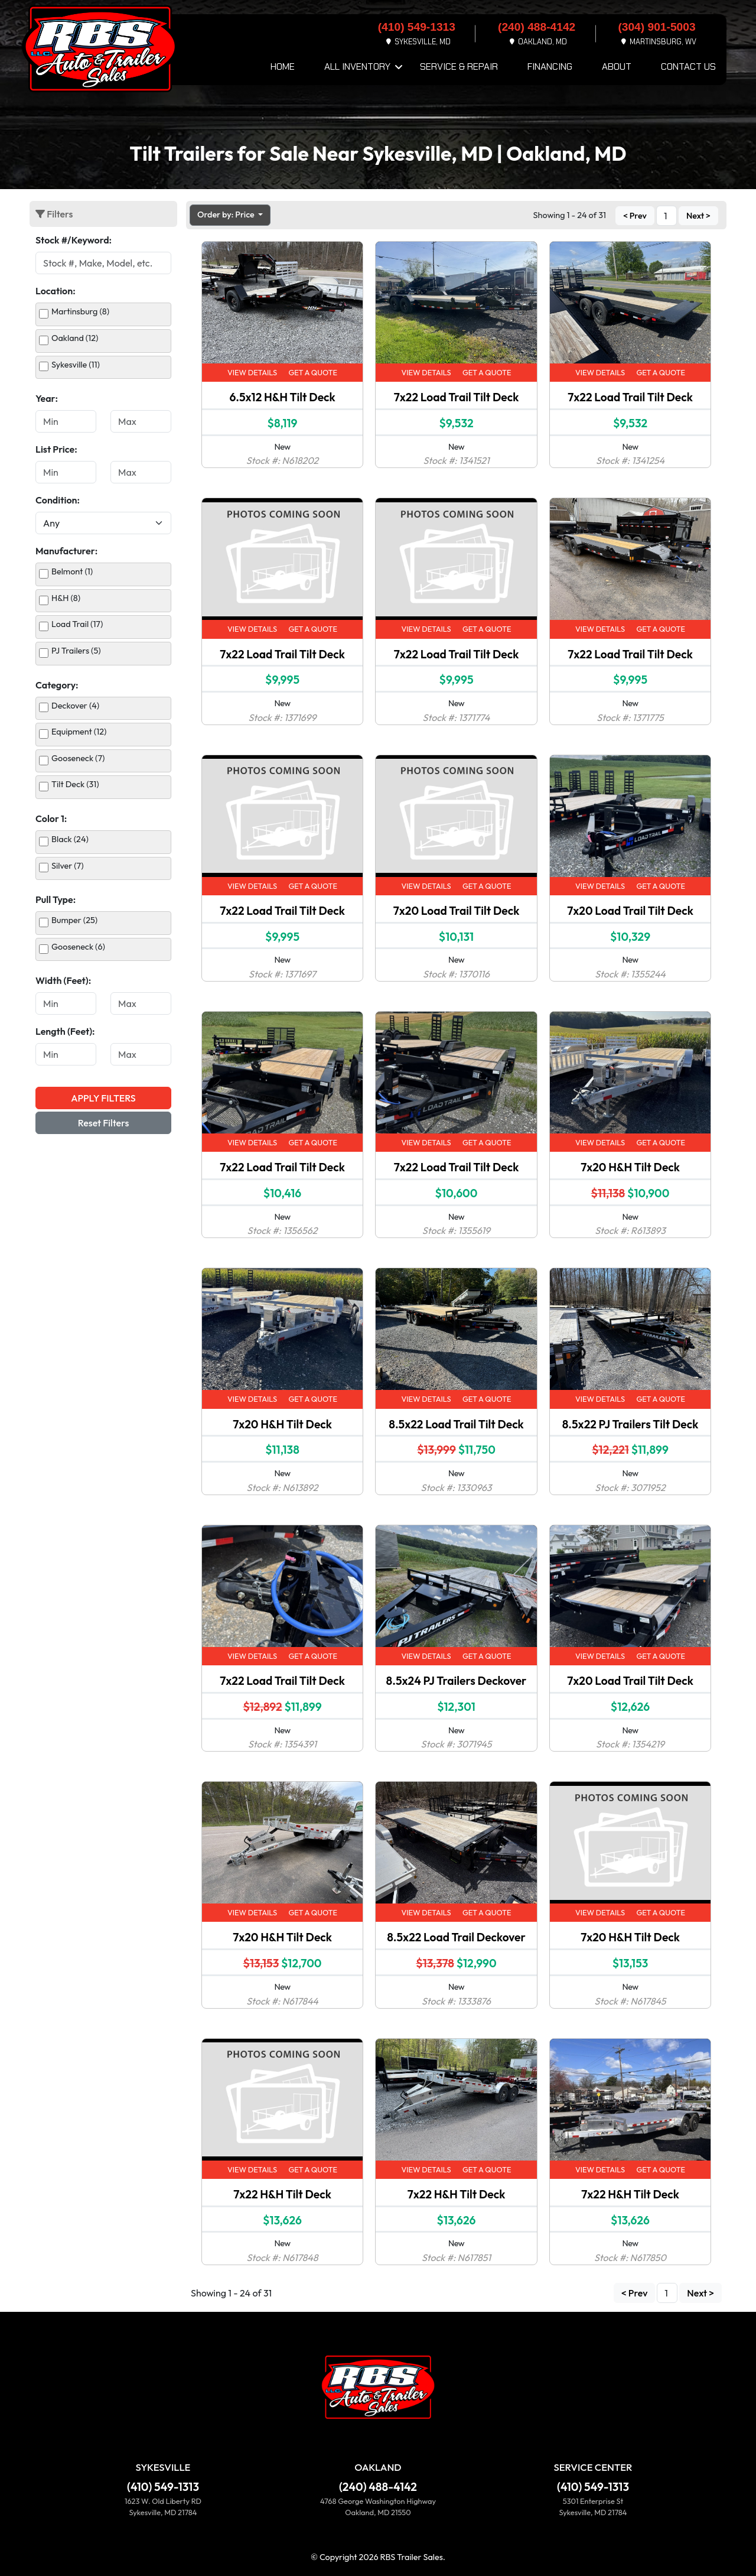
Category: (57, 685)
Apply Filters (103, 1098)
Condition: (57, 500)
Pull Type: (55, 899)
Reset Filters (103, 1123)
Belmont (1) (72, 571)
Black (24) (70, 839)
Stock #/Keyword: (73, 240)
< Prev (635, 215)
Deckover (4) (75, 705)
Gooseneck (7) (78, 758)
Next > (698, 215)
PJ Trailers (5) (76, 650)
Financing (549, 66)
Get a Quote (312, 372)
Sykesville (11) (75, 364)
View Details (252, 372)
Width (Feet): (63, 980)
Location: (55, 291)
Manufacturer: (66, 551)
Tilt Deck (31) (75, 784)
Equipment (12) (78, 731)
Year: (46, 398)
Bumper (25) (74, 920)
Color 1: (51, 818)
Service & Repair (459, 66)
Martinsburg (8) (80, 311)
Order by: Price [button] (226, 214)
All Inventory (357, 66)
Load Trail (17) (77, 624)
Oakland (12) (74, 338)
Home (283, 66)
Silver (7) (67, 865)
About (616, 66)
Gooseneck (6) (78, 946)
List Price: (56, 449)
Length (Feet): (65, 1031)
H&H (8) (65, 598)
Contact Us (688, 66)
